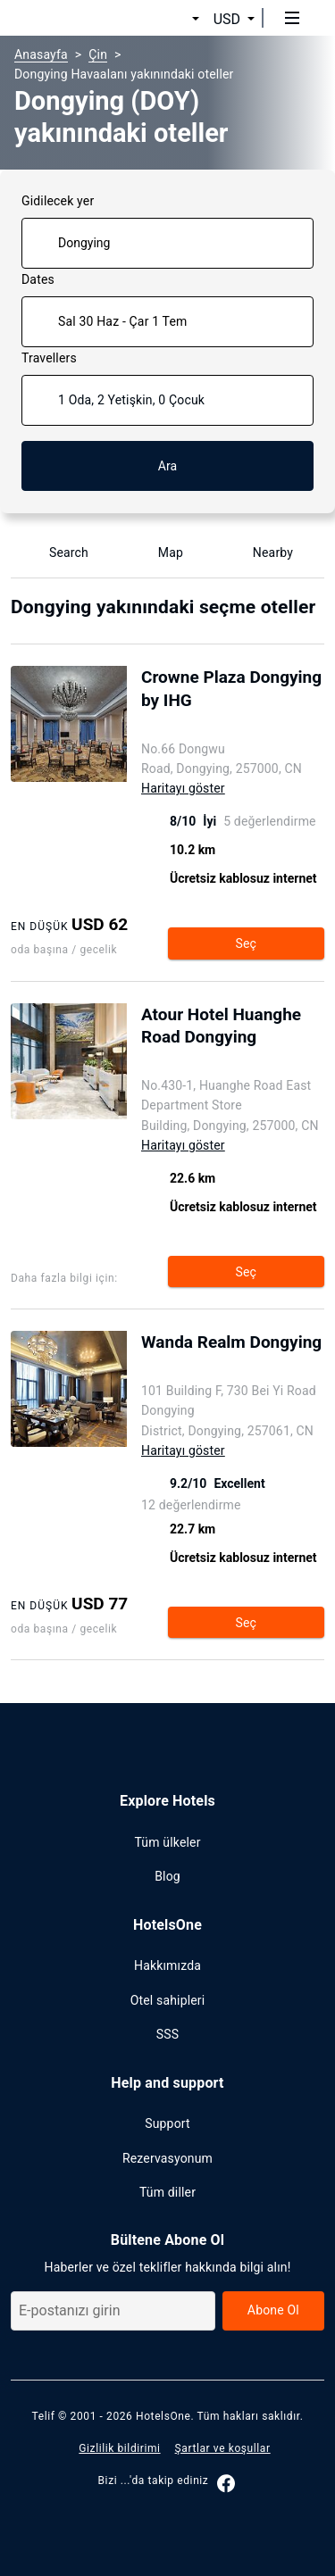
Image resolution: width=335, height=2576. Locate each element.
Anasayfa (41, 54)
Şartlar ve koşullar (223, 2448)
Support (167, 2123)
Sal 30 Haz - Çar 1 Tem (123, 321)
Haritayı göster (183, 788)
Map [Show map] (160, 552)
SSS (167, 2034)
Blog (167, 1876)
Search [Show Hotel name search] (58, 552)
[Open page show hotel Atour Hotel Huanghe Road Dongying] (233, 1039)
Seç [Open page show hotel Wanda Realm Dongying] (245, 1623)
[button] (174, 19)
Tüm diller (167, 2192)
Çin (97, 54)
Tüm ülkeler (167, 1842)
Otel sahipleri (167, 2000)
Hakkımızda (167, 1965)
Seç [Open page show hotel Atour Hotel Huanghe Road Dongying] (245, 1272)
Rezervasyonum (167, 2158)
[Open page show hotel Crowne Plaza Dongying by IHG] (232, 702)
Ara (168, 466)
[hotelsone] (81, 18)
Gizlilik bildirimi (119, 2448)
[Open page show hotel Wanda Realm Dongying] (232, 1356)
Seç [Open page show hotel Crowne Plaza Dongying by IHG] (245, 943)
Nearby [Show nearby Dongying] (262, 552)
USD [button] (227, 19)
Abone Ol (273, 2310)
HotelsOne (163, 2416)
